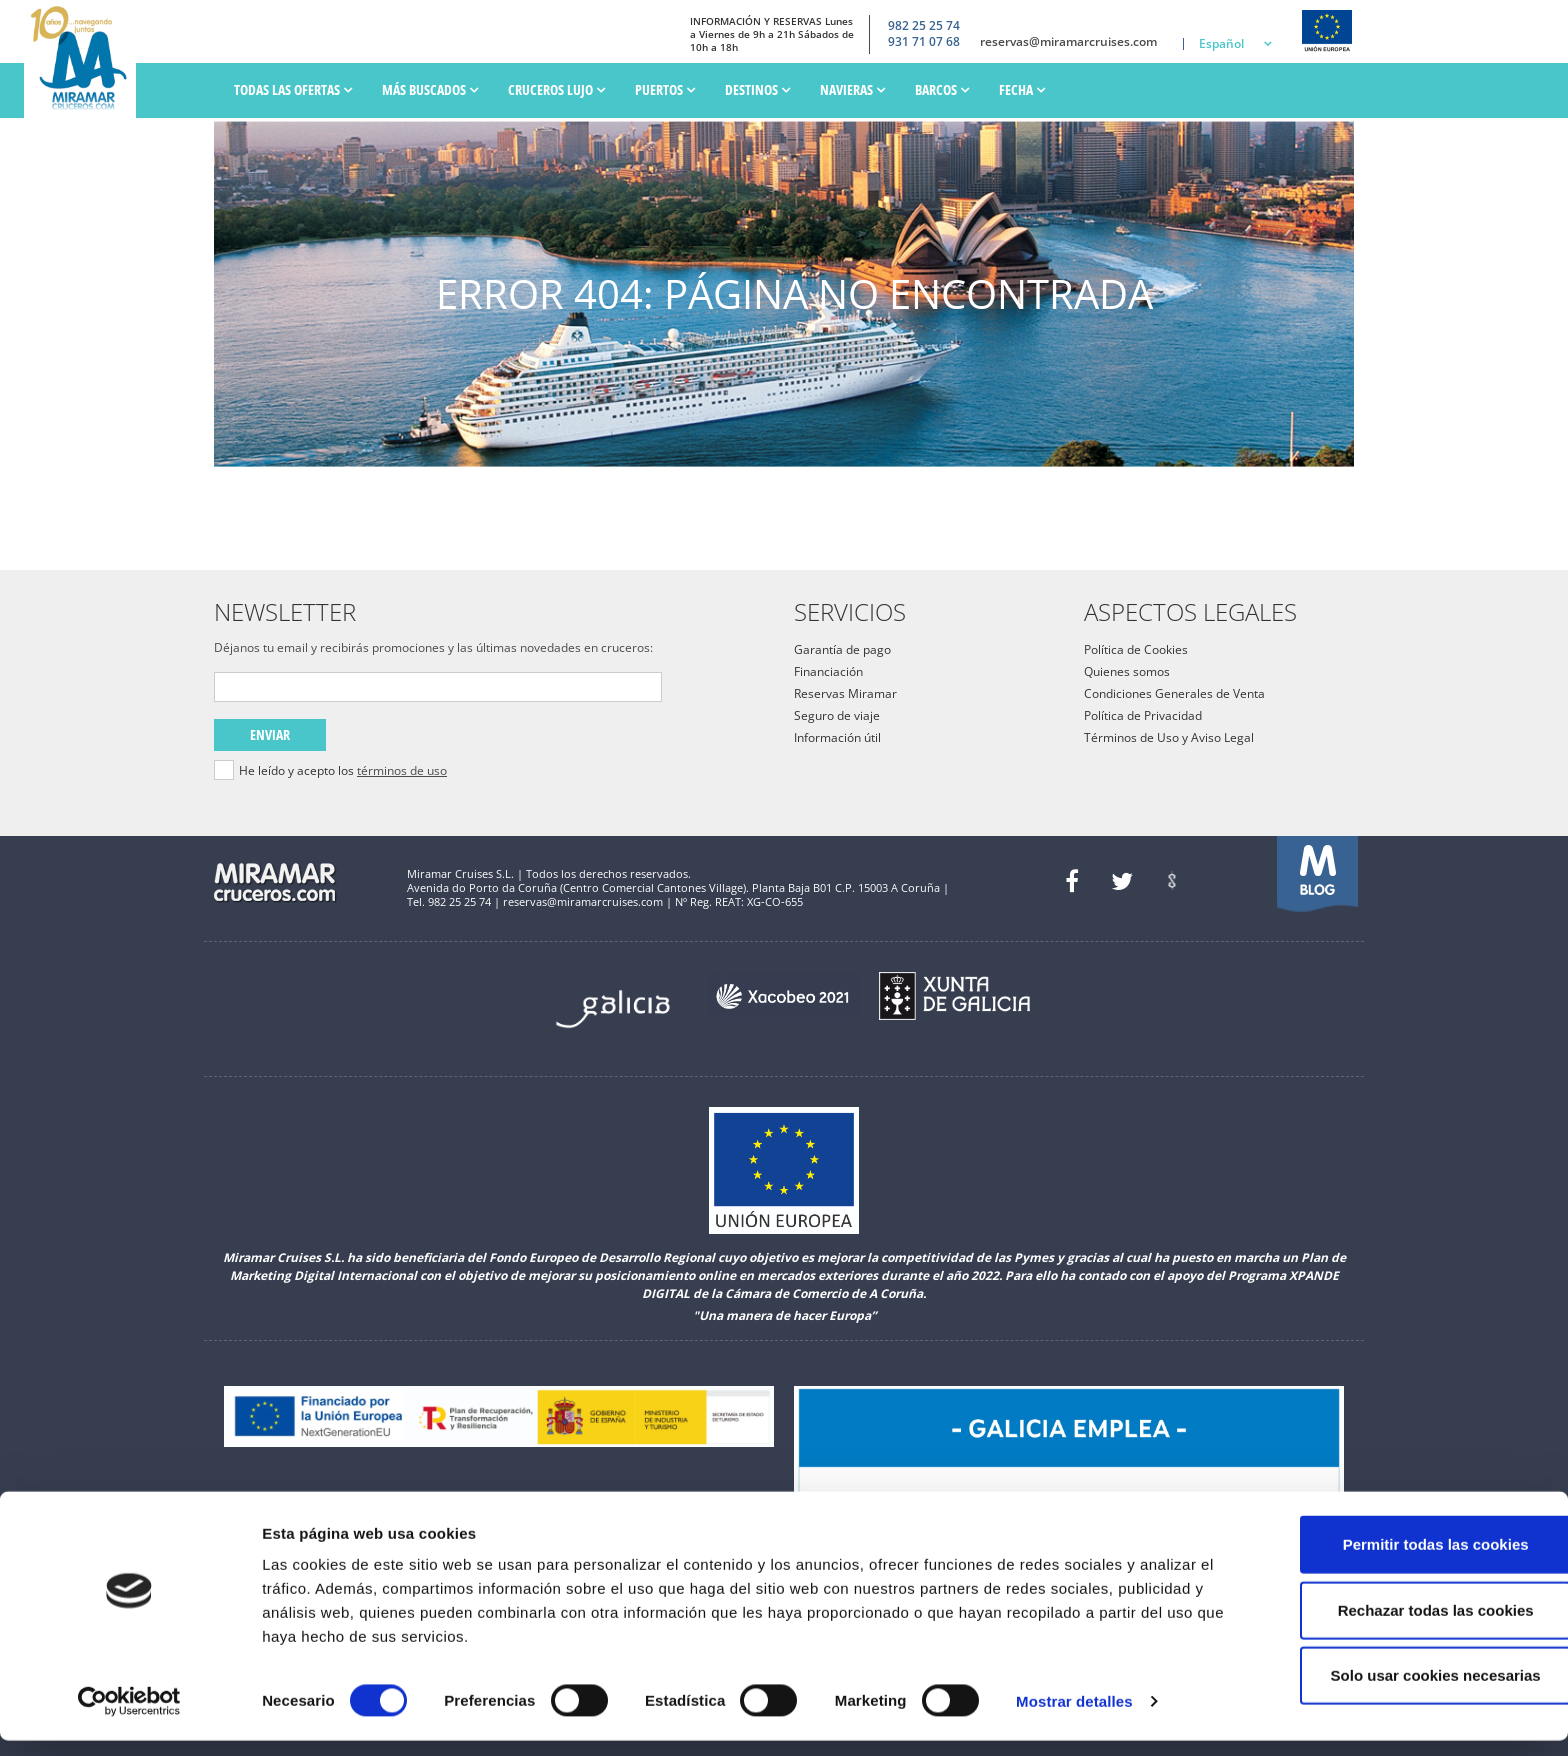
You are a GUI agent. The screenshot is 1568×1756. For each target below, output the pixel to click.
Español (1221, 43)
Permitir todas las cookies (1401, 1559)
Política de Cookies (1136, 649)
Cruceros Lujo (556, 89)
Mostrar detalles (1074, 1716)
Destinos (757, 89)
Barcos (942, 89)
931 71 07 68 (924, 42)
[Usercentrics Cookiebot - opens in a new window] (129, 1717)
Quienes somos (1127, 671)
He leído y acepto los (343, 771)
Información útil (837, 737)
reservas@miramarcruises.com (1068, 42)
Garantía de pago (842, 649)
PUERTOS (665, 89)
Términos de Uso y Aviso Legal (1169, 737)
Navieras (852, 89)
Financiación (828, 671)
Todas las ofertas (293, 89)
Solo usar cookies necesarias (1401, 1690)
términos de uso (402, 770)
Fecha (1022, 89)
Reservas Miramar (845, 693)
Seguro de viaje (837, 715)
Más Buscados (430, 89)
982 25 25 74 (924, 25)
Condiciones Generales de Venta (1174, 693)
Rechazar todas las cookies (1401, 1625)
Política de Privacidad (1143, 715)
